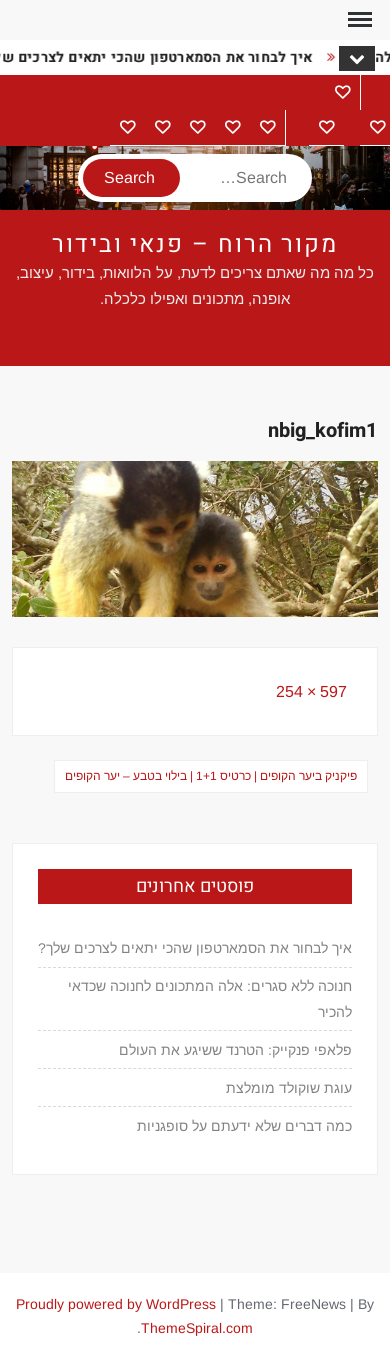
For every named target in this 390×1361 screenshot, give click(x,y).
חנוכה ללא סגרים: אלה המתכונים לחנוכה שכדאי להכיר (210, 999)
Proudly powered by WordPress (116, 1304)
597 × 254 (311, 691)
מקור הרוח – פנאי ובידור (195, 244)
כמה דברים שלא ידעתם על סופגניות (244, 1126)
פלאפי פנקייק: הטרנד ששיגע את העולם (235, 1050)
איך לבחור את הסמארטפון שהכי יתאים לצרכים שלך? (195, 948)
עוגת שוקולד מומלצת (289, 1088)
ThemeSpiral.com (197, 1328)
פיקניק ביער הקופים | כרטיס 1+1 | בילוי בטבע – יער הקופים (211, 776)
